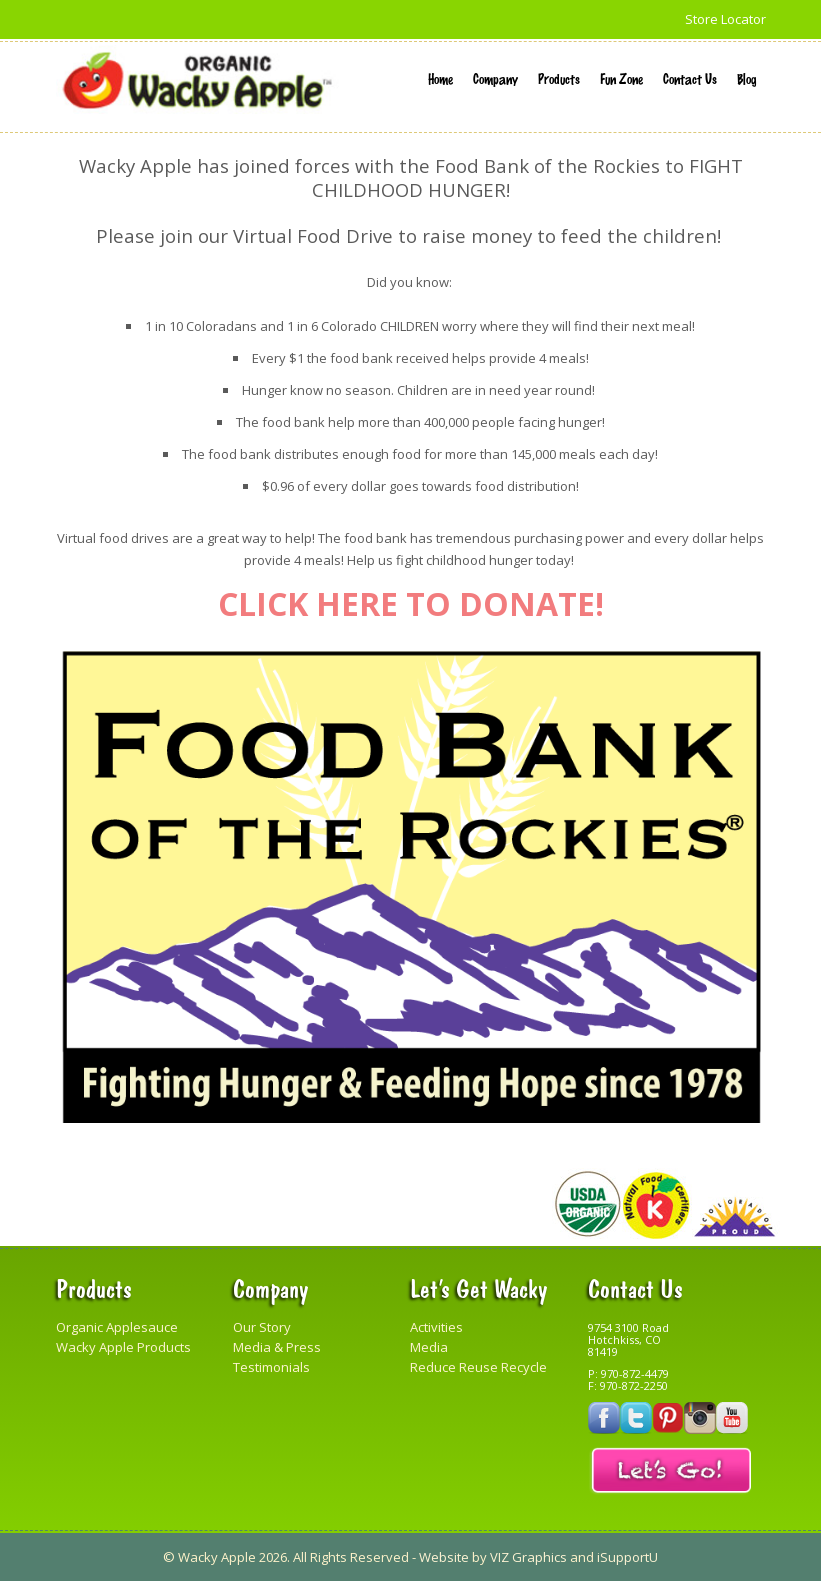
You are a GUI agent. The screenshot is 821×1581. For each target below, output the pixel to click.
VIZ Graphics (528, 1557)
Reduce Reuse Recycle (478, 1367)
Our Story (262, 1327)
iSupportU (627, 1557)
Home (440, 78)
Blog (746, 78)
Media (429, 1347)
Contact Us (690, 78)
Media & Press (277, 1347)
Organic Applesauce (117, 1327)
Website (444, 1557)
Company (495, 78)
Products (559, 78)
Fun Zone (621, 78)
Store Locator (725, 19)
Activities (436, 1327)
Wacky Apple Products (123, 1347)
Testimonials (271, 1367)
